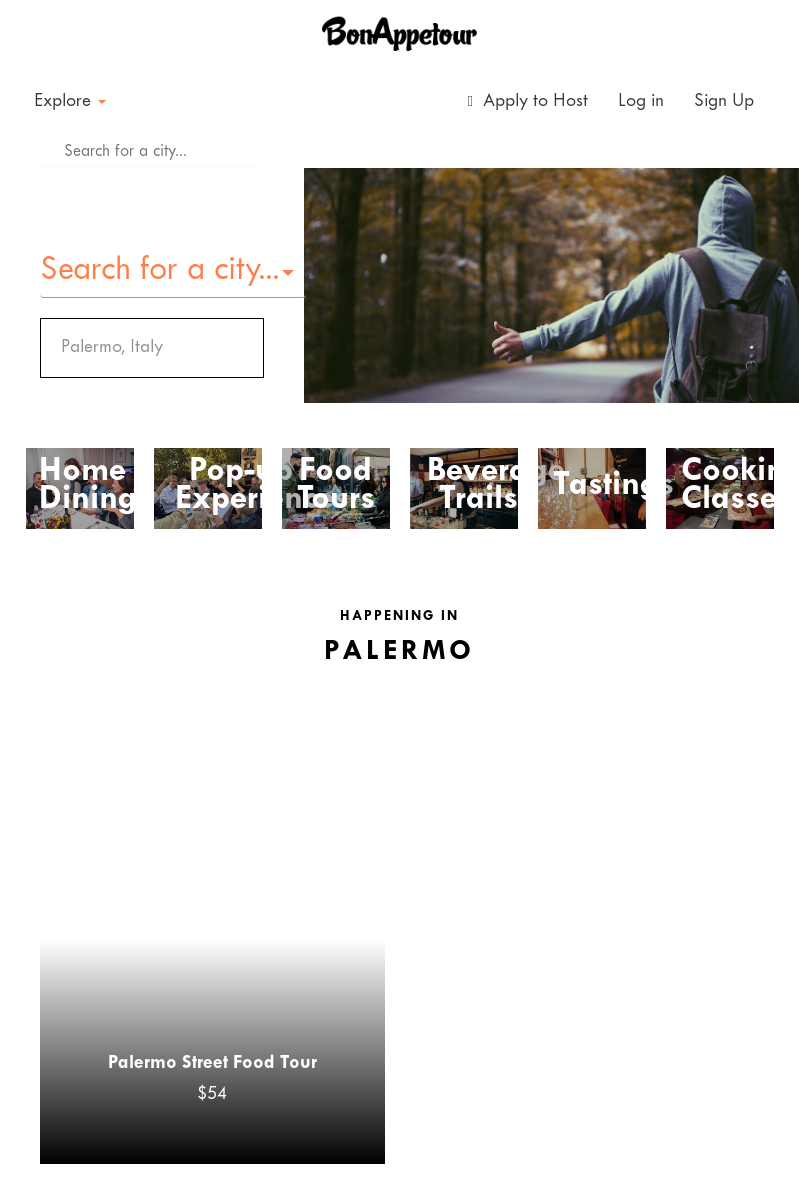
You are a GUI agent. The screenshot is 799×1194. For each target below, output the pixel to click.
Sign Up (724, 101)
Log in (641, 101)
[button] (173, 272)
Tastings (598, 486)
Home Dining (79, 486)
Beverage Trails (479, 486)
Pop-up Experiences (240, 486)
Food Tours (336, 486)
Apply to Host (528, 101)
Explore (70, 101)
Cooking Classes (727, 486)
